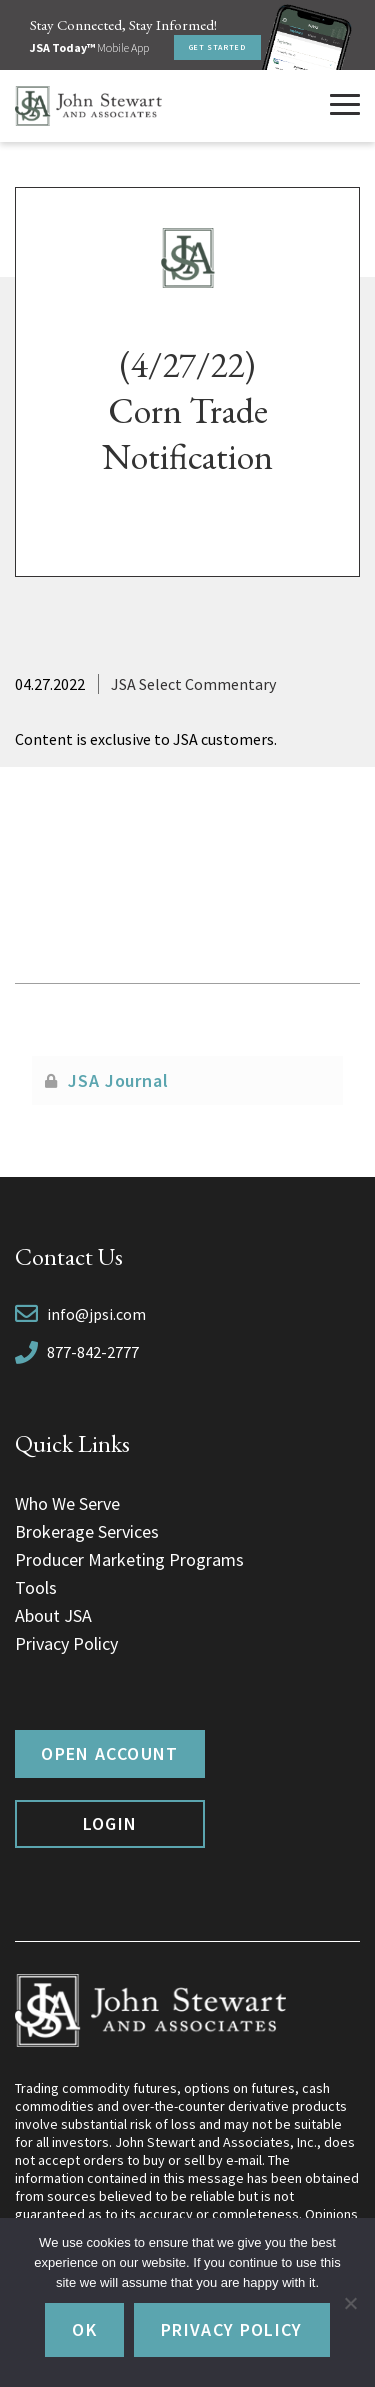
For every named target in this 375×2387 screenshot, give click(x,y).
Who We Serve (67, 1503)
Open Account (109, 1753)
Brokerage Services (87, 1531)
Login (110, 1823)
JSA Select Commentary (193, 684)
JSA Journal (118, 1080)
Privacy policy (232, 2329)
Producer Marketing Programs (129, 1559)
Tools (36, 1587)
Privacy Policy (66, 1643)
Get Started (217, 47)
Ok (84, 2329)
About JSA (53, 1615)
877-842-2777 (93, 1352)
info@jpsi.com (96, 1314)
